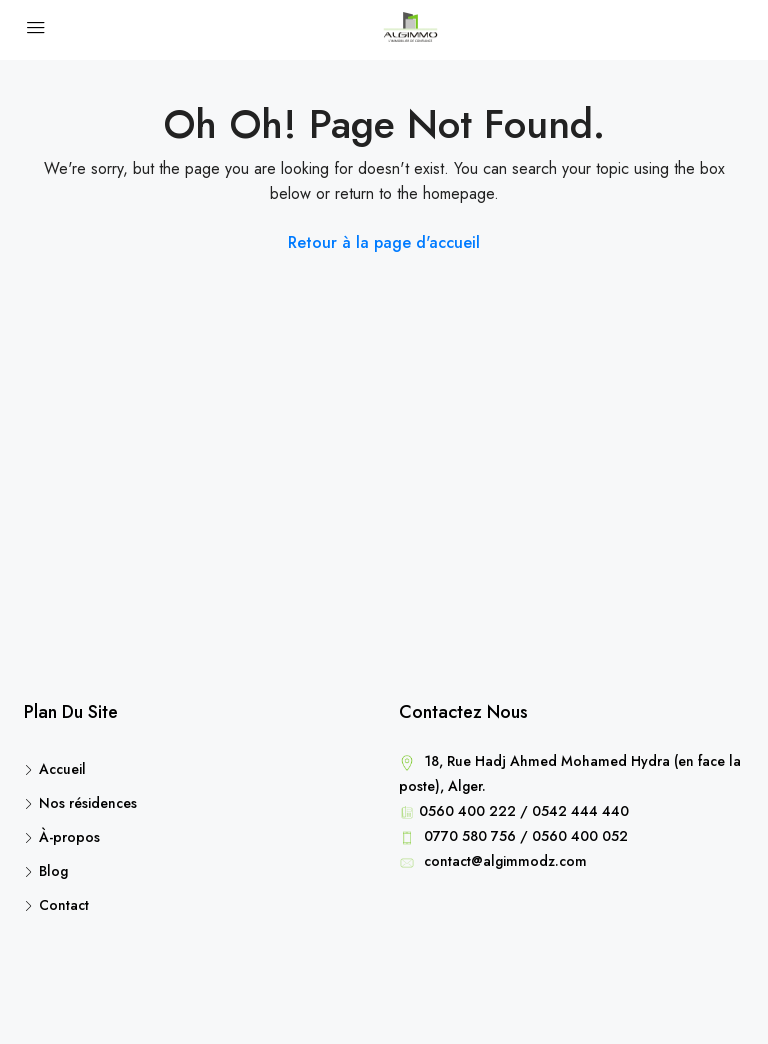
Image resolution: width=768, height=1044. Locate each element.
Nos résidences (88, 803)
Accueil (62, 769)
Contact (64, 905)
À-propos (69, 837)
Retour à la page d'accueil (384, 242)
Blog (53, 871)
